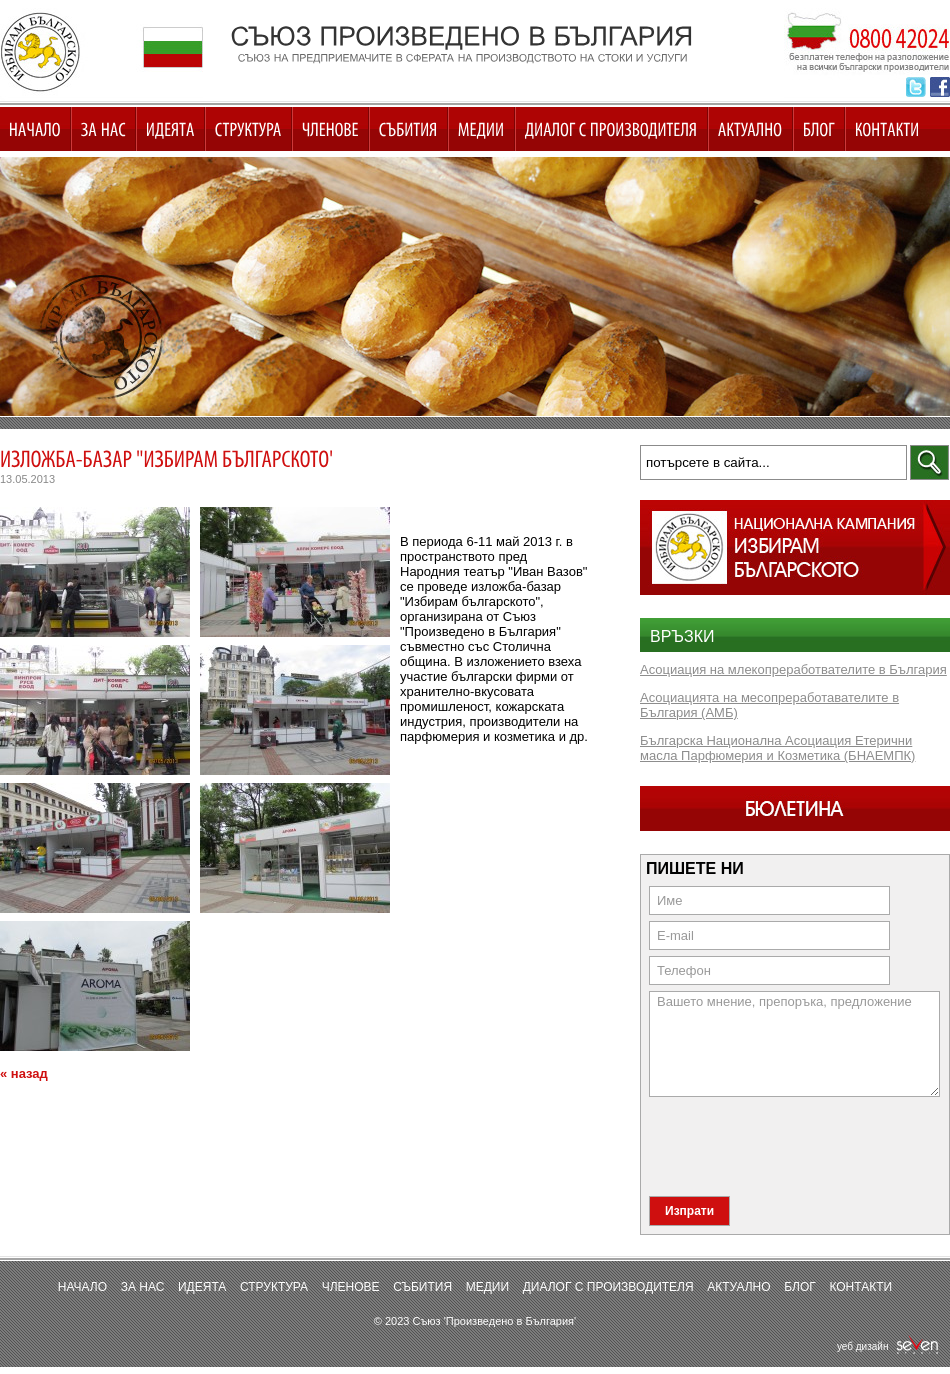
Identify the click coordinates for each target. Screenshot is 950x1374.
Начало (82, 1287)
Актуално (738, 1287)
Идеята (202, 1287)
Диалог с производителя (608, 1287)
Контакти (860, 1287)
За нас (143, 1287)
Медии (487, 1287)
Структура (274, 1287)
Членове (351, 1287)
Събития (422, 1287)
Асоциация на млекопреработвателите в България (793, 669)
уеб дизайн (888, 1346)
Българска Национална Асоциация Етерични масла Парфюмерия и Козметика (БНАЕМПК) (777, 748)
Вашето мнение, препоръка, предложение (794, 1044)
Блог (800, 1287)
